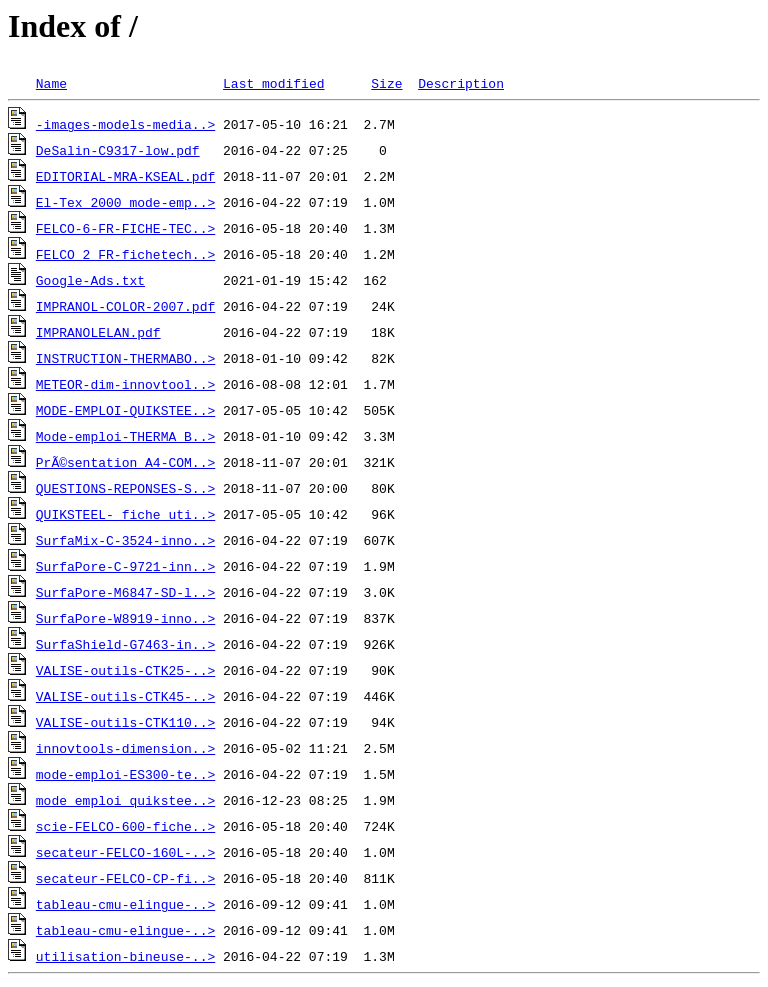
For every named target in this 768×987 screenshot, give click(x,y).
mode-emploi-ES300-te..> (125, 774)
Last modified (273, 83)
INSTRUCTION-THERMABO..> (125, 358)
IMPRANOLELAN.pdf (98, 332)
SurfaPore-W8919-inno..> (125, 618)
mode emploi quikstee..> (125, 800)
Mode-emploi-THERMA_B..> (125, 436)
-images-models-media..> (125, 124)
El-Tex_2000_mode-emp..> (125, 202)
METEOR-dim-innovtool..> (125, 384)
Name (51, 83)
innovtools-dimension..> (125, 748)
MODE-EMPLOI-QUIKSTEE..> (125, 410)
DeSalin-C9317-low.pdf (118, 150)
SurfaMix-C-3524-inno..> (125, 540)
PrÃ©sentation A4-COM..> (125, 462)
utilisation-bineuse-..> (125, 956)
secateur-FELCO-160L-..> (125, 852)
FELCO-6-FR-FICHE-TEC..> (125, 228)
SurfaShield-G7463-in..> (125, 644)
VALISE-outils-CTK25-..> (125, 670)
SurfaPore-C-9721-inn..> (125, 566)
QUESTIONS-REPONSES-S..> (125, 488)
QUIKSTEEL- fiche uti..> (125, 514)
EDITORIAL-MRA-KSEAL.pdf (125, 176)
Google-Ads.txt (90, 280)
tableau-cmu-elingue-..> (125, 904)
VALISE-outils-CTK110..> (125, 722)
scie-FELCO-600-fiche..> (125, 826)
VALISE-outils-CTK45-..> (125, 696)
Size (386, 83)
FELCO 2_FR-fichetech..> (125, 254)
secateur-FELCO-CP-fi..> (125, 878)
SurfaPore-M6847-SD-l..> (125, 592)
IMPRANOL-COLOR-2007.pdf (125, 306)
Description (461, 83)
